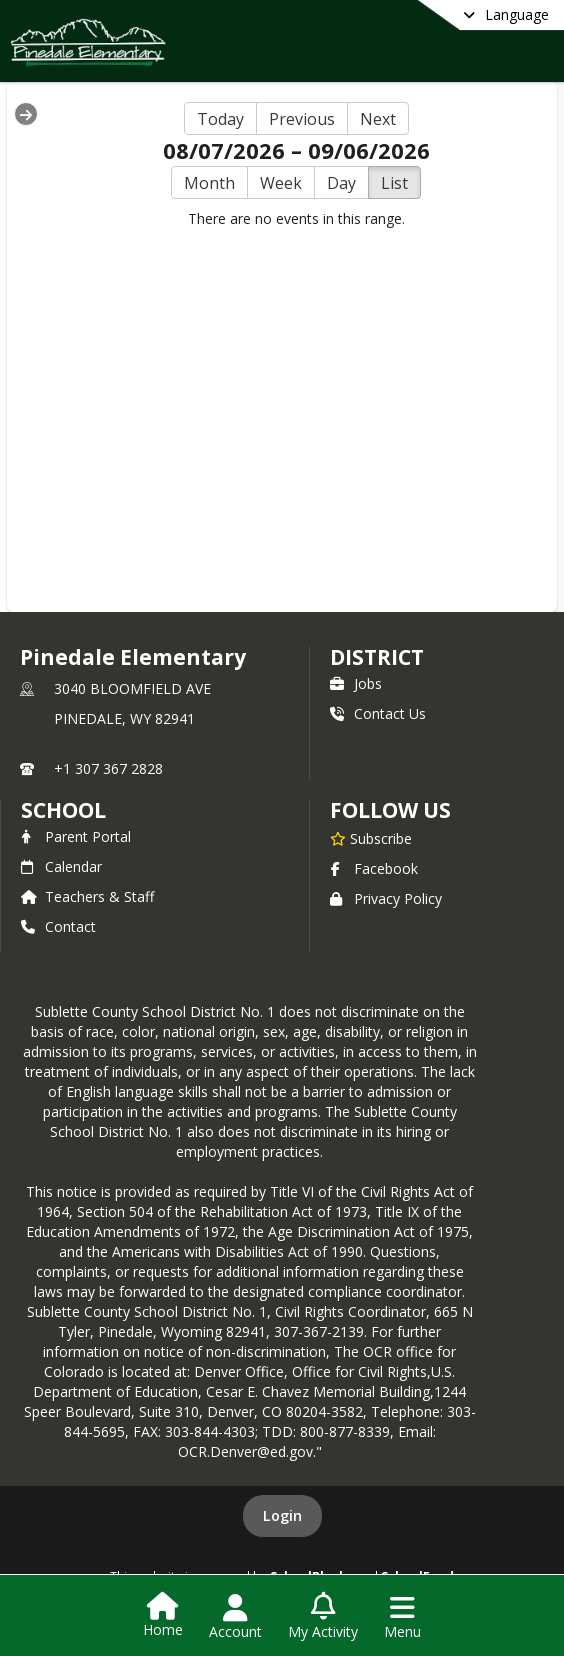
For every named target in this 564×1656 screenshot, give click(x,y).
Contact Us (378, 713)
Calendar (61, 866)
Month (209, 183)
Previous (302, 119)
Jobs (356, 683)
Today (220, 119)
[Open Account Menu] (235, 1617)
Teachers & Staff (87, 896)
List (394, 183)
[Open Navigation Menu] (402, 1617)
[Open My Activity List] (323, 1617)
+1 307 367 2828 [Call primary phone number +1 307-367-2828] (108, 768)
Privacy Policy (386, 898)
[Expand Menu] (26, 114)
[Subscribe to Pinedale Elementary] (371, 838)
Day (341, 183)
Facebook (374, 868)
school (63, 810)
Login (282, 1515)
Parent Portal (76, 836)
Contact (58, 926)
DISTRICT (377, 657)
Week (281, 183)
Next (378, 119)
